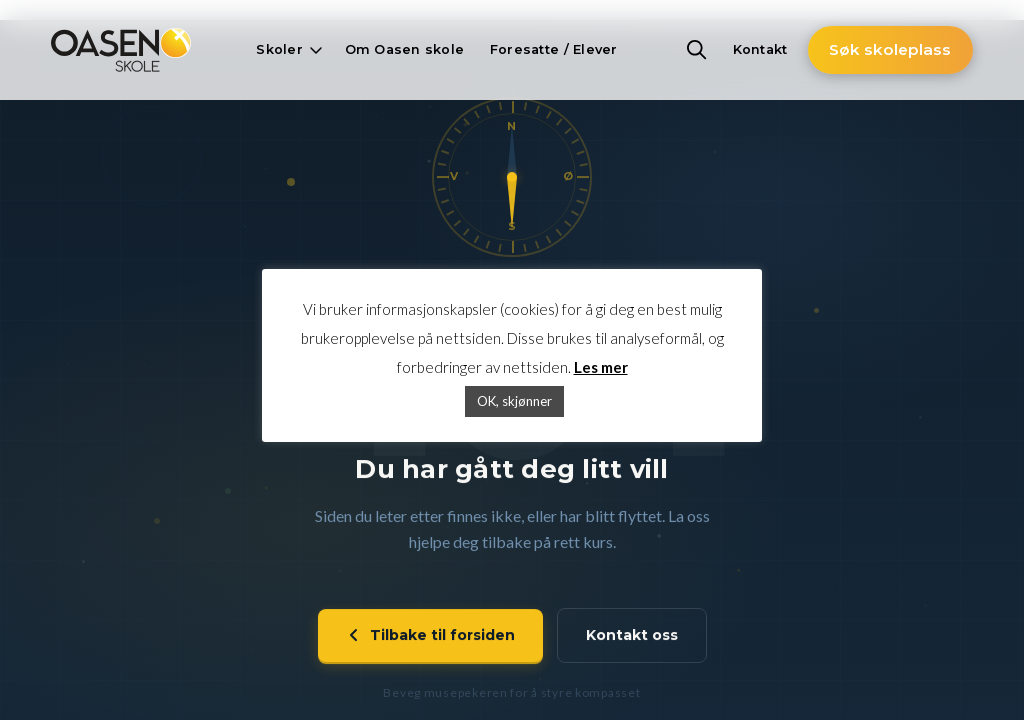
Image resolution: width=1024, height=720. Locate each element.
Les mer (601, 367)
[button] (287, 50)
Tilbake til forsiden (430, 638)
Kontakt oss (632, 638)
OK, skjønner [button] (514, 401)
